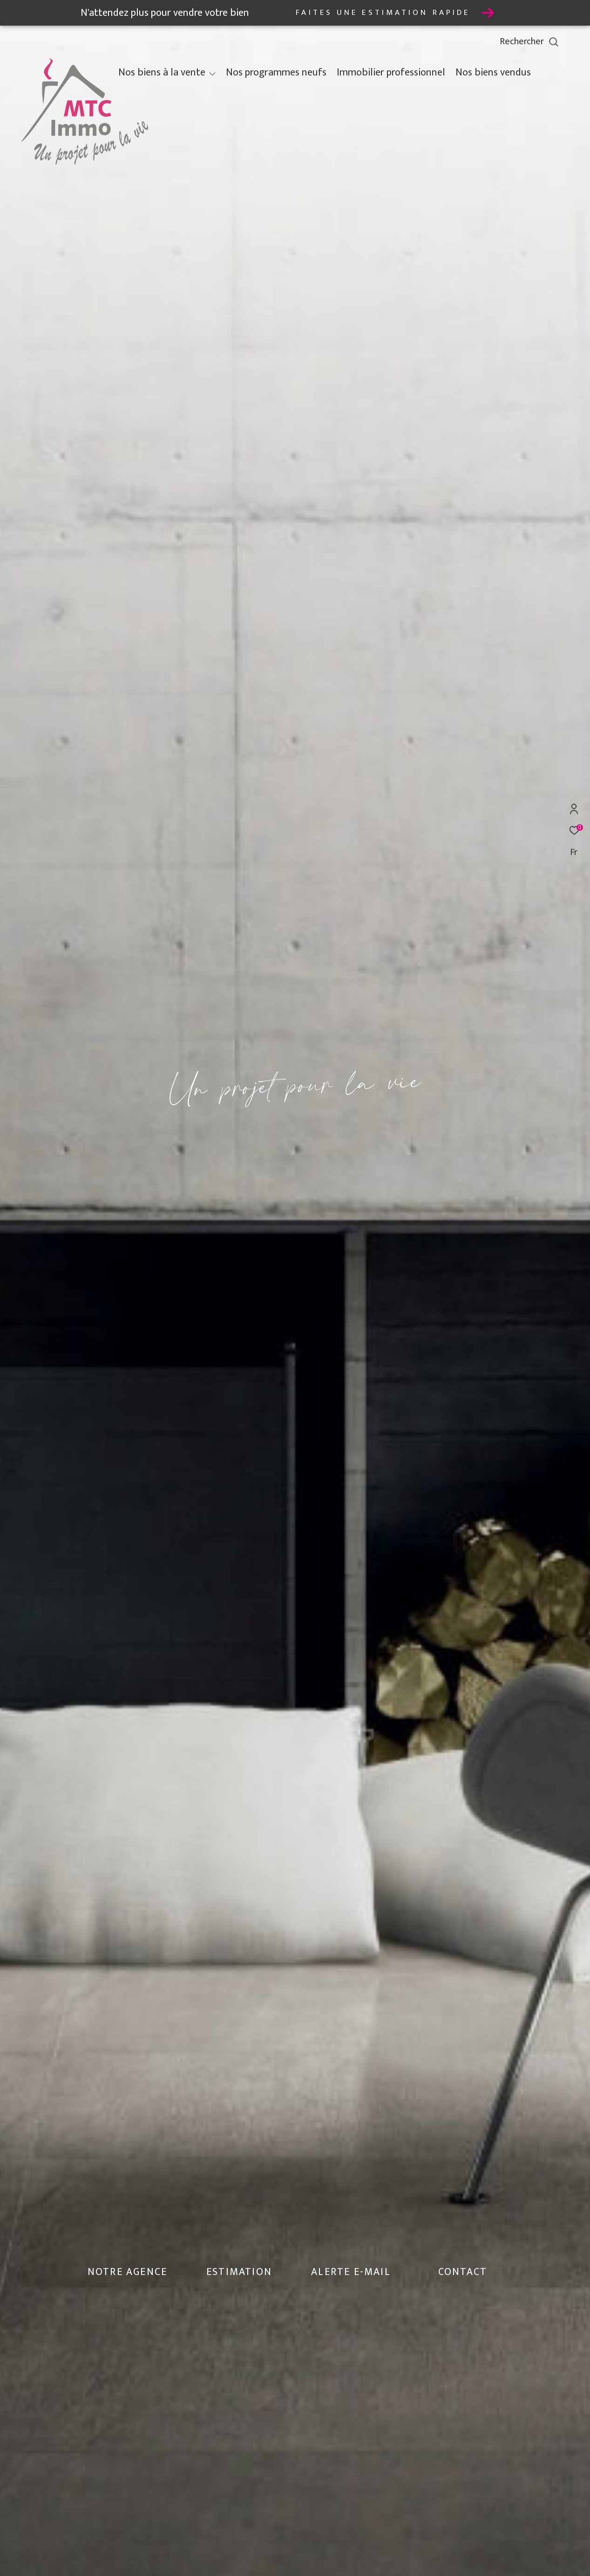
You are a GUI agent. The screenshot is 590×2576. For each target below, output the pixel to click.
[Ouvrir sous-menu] (212, 73)
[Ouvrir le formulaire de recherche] (550, 41)
